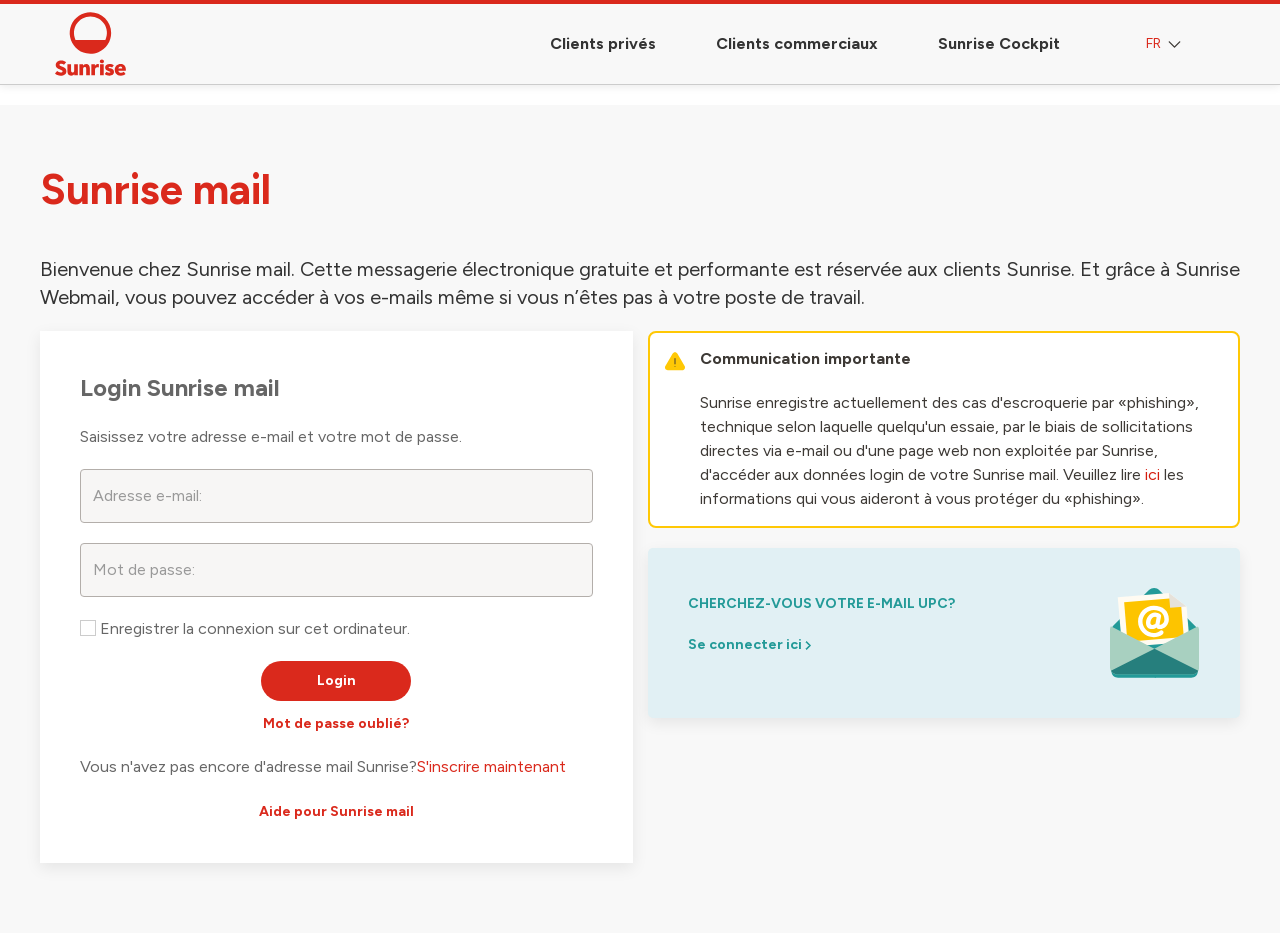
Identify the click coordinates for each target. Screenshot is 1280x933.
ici (1152, 474)
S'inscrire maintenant (491, 766)
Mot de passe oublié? (336, 723)
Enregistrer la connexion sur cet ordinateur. (245, 628)
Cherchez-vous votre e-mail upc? (821, 603)
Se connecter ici (749, 644)
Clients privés (603, 43)
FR (1165, 44)
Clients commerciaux (797, 43)
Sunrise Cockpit (999, 43)
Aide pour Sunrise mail (336, 811)
